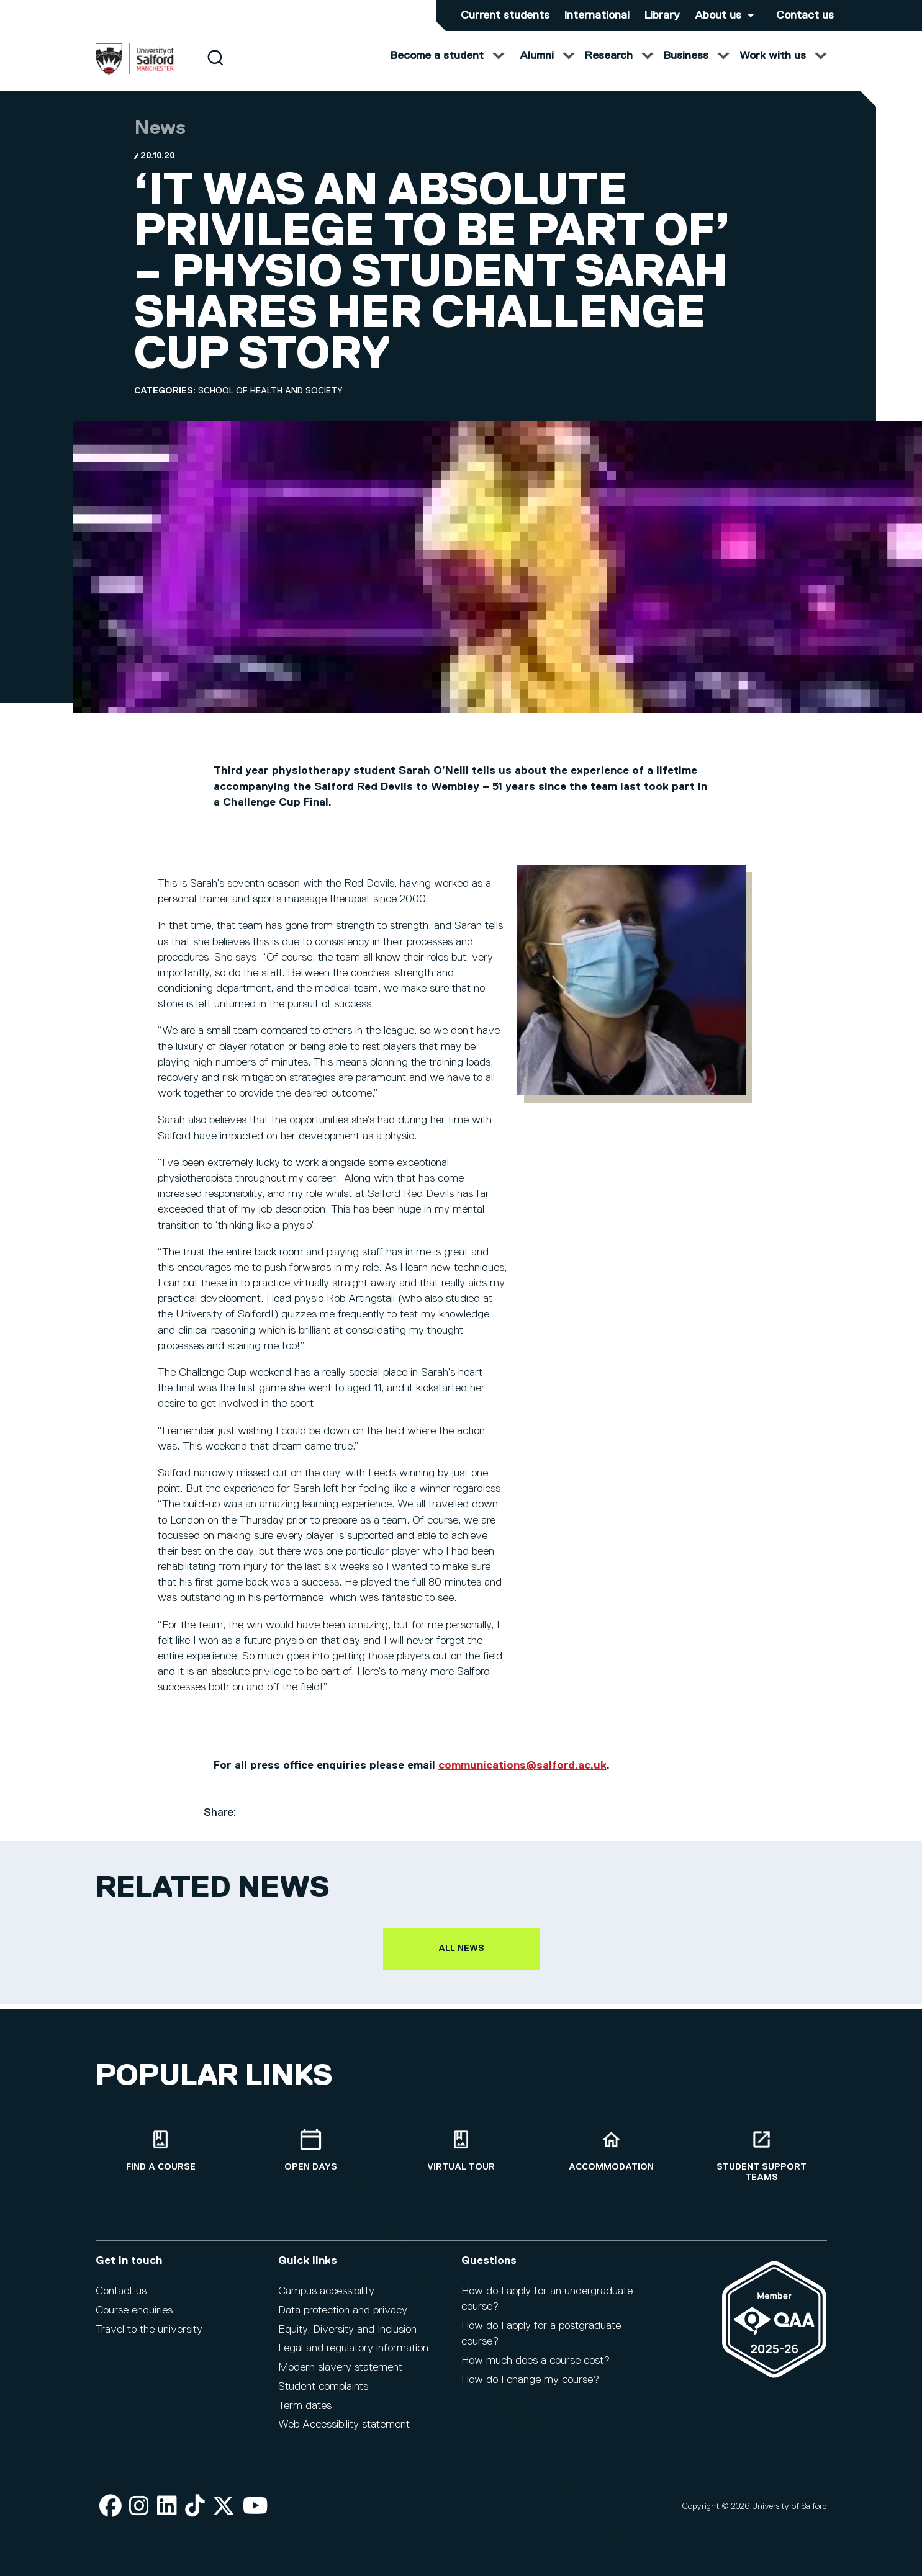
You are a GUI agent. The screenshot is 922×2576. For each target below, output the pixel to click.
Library (662, 15)
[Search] (215, 70)
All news (461, 1961)
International (597, 15)
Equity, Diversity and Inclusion (347, 2337)
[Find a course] (161, 2158)
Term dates (305, 2414)
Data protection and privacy (342, 2318)
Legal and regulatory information (353, 2356)
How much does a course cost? (535, 2368)
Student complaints (323, 2394)
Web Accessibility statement (344, 2432)
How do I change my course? (530, 2388)
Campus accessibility (326, 2299)
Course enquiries (134, 2318)
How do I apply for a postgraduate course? (541, 2341)
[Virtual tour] (461, 2158)
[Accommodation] (611, 2158)
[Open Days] (311, 2158)
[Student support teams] (762, 2164)
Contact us (805, 15)
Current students (505, 15)
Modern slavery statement (340, 2375)
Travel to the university (149, 2337)
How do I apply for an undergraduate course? (547, 2307)
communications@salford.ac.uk (522, 1778)
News (160, 141)
